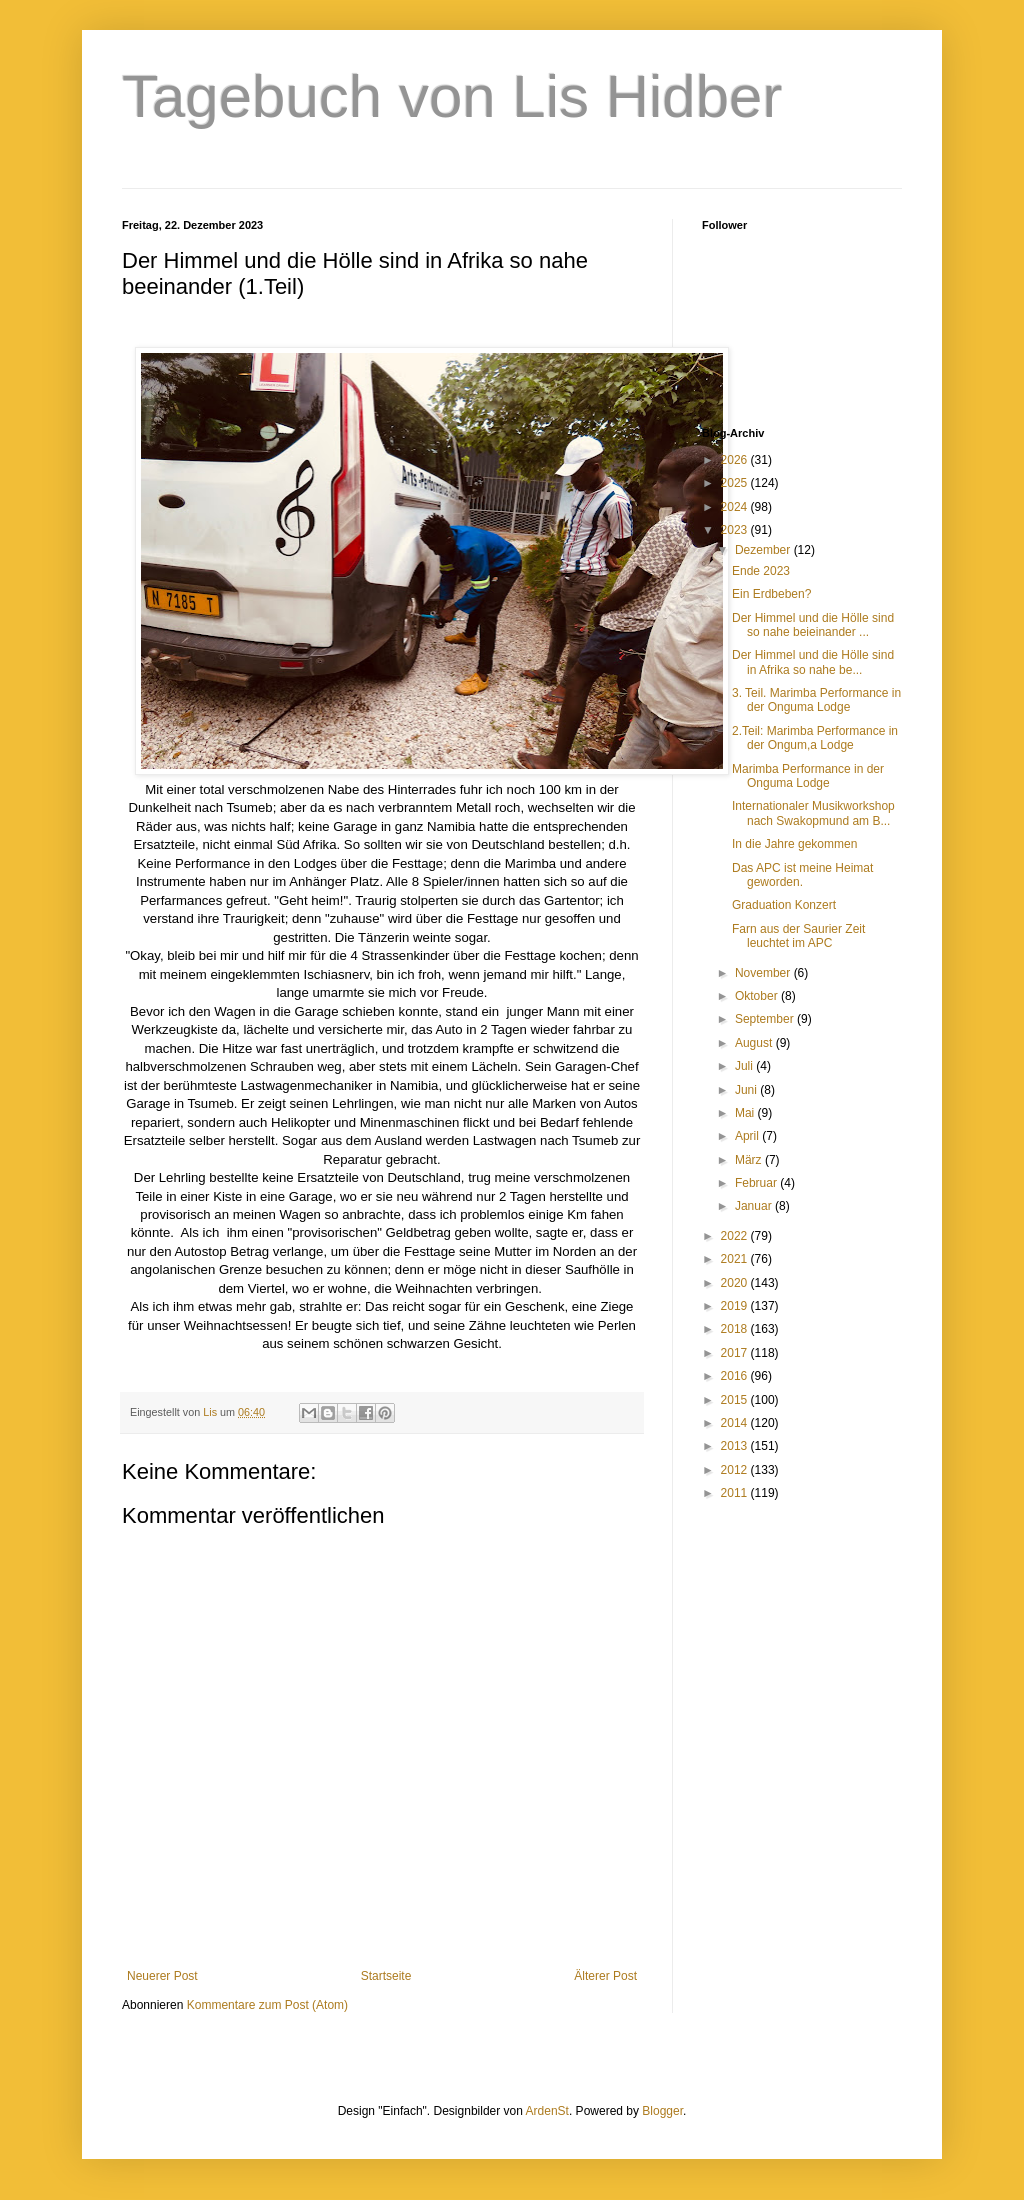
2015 (736, 1400)
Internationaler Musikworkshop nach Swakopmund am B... (813, 813)
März (750, 1160)
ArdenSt (547, 2111)
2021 (736, 1259)
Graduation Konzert (784, 905)
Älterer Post (605, 1976)
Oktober (758, 996)
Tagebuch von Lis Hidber (452, 96)
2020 (736, 1283)
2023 (736, 530)
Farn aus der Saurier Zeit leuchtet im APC (798, 936)
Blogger (662, 2111)
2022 (736, 1236)
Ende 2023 (761, 571)
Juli (745, 1066)
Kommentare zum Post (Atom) (267, 2005)
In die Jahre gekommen (794, 844)
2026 (736, 460)
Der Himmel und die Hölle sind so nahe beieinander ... (813, 625)
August (755, 1043)
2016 (736, 1376)
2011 (736, 1493)
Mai (746, 1113)
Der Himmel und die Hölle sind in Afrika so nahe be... (813, 662)
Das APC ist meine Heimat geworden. (802, 875)
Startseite (386, 1976)
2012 (736, 1470)
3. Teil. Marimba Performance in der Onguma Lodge (816, 700)
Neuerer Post (162, 1976)
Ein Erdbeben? (771, 594)
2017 (736, 1353)
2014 (736, 1423)
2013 (736, 1446)
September (766, 1019)
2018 (736, 1329)
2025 (736, 483)
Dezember (764, 550)
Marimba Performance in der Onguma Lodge (808, 776)
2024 (736, 507)
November (764, 973)
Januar (755, 1206)
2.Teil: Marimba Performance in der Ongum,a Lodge (815, 738)
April (748, 1136)
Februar (757, 1183)
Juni (747, 1090)
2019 (736, 1306)
